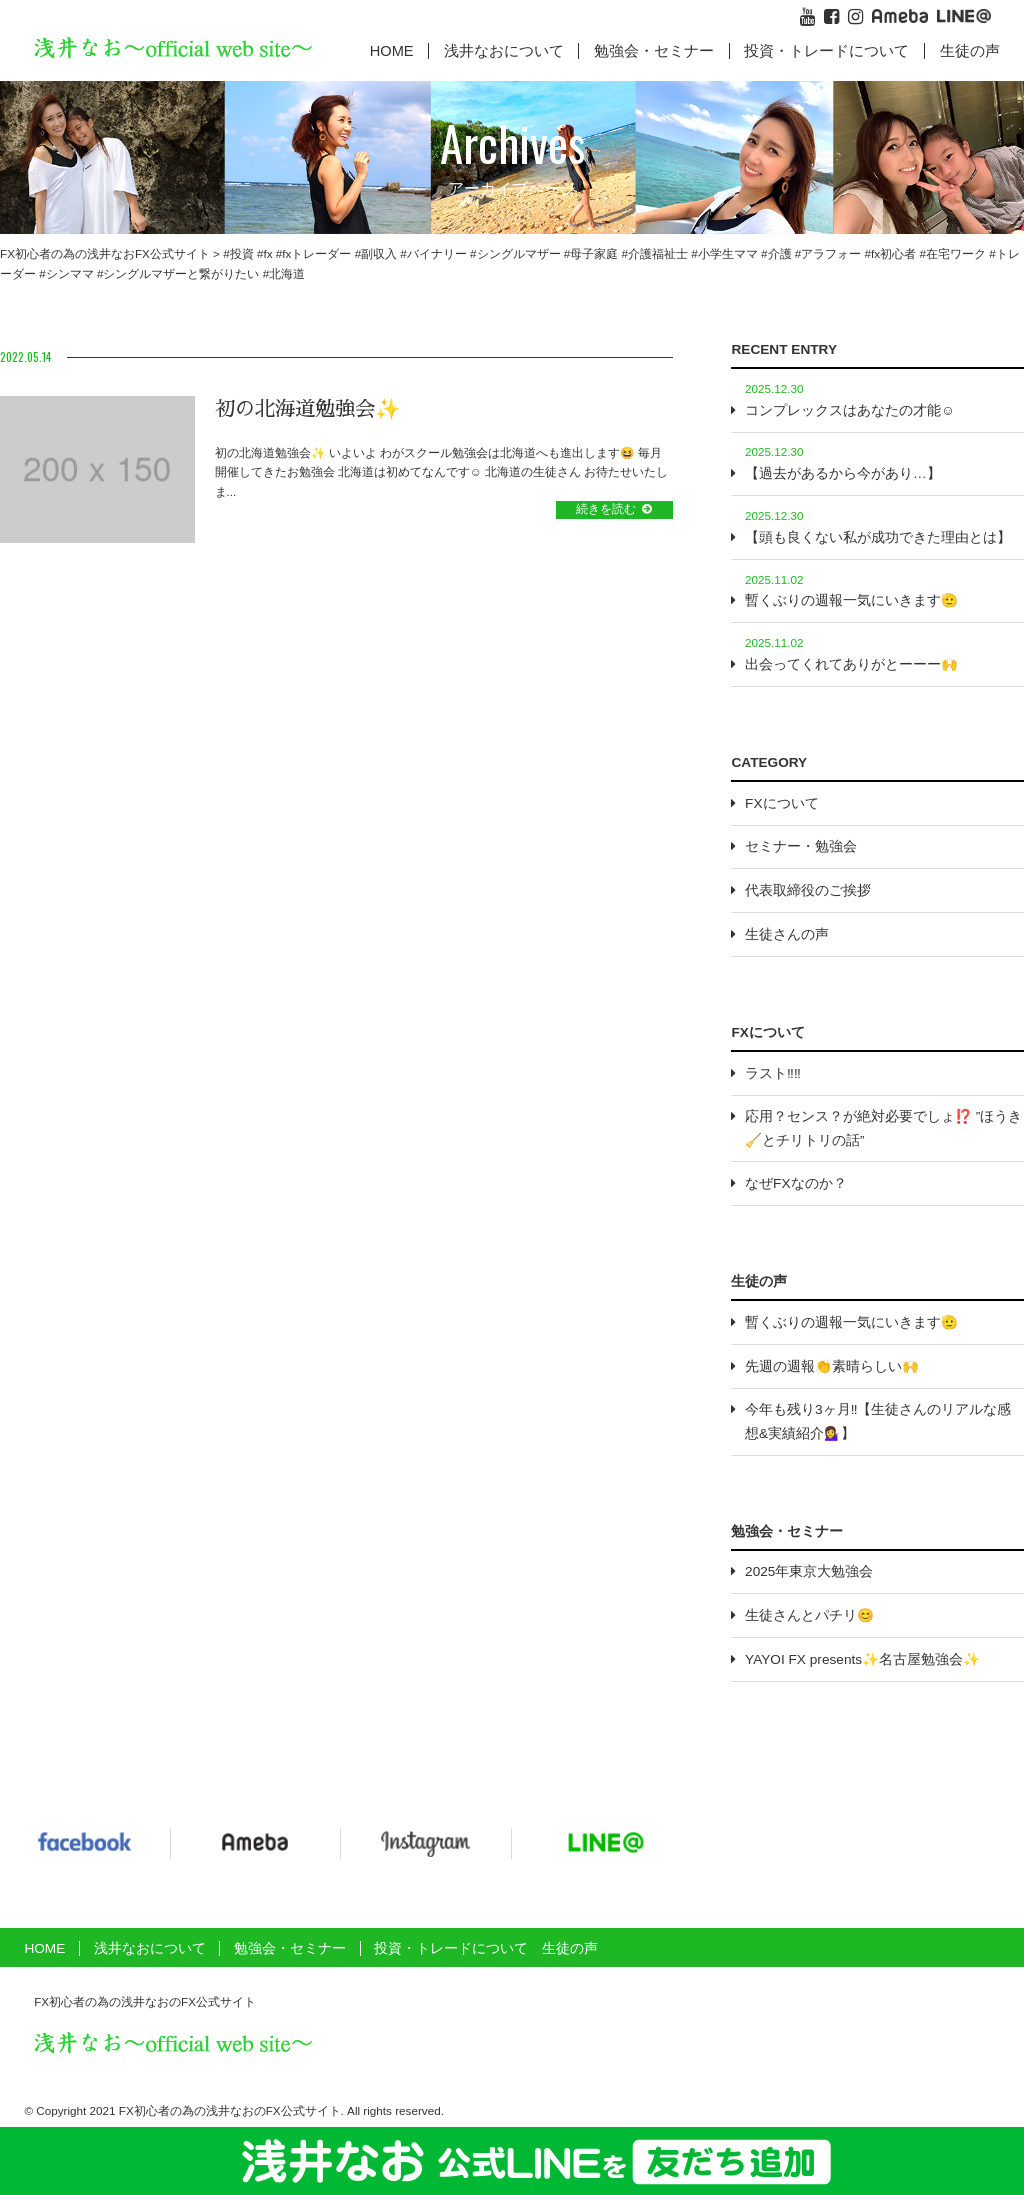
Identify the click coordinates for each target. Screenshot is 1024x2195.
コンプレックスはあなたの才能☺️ (850, 410)
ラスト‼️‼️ (773, 1073)
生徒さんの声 (787, 934)
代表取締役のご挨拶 (808, 890)
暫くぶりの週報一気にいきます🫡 (851, 600)
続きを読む (606, 508)
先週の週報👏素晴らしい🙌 (832, 1366)
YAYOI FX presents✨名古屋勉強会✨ (862, 1659)
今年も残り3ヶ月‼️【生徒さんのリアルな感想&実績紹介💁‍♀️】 (878, 1421)
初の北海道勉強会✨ (307, 409)
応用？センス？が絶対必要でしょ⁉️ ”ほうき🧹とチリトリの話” (883, 1128)
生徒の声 (970, 51)
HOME (392, 51)
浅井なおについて (150, 1948)
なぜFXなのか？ (795, 1183)
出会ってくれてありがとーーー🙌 (851, 664)
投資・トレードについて (826, 51)
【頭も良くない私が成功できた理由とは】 (878, 537)
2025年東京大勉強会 (809, 1571)
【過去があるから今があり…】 (843, 473)
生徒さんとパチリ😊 (809, 1615)
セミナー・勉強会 (801, 846)
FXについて (781, 803)
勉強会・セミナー (654, 51)
